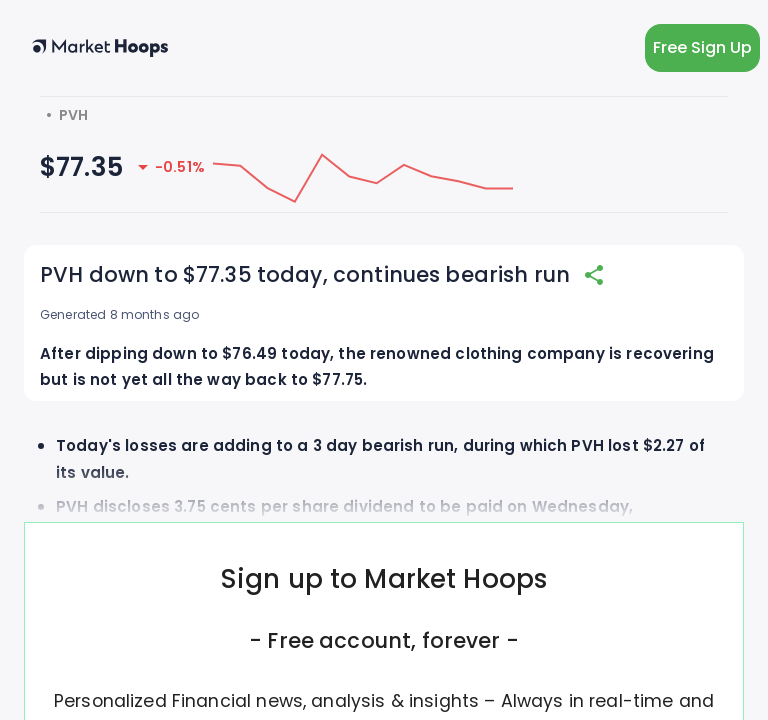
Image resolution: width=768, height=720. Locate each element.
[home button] (100, 48)
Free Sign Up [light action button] (702, 48)
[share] (594, 275)
